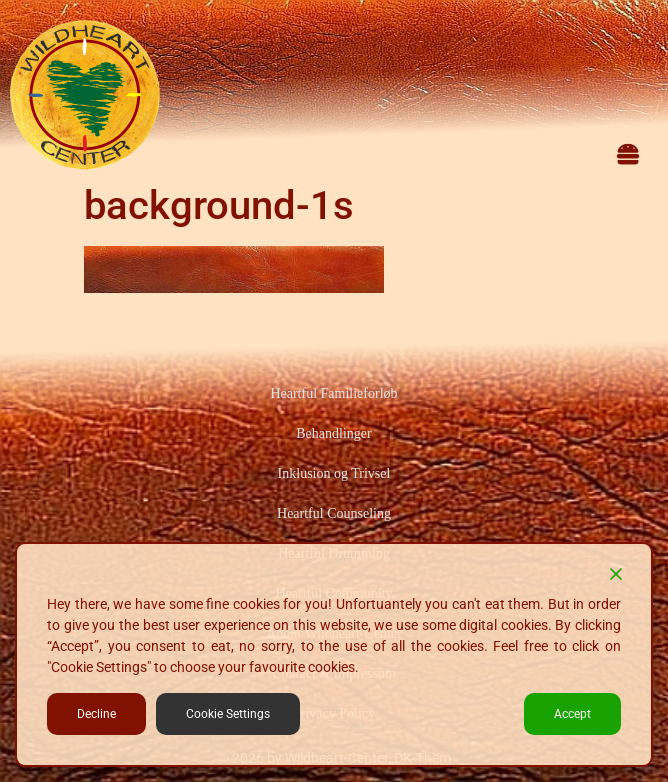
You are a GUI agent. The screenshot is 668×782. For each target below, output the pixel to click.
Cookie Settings (228, 714)
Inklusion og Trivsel (334, 473)
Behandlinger (333, 433)
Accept (572, 714)
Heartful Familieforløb (333, 393)
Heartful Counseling (334, 513)
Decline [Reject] (96, 714)
